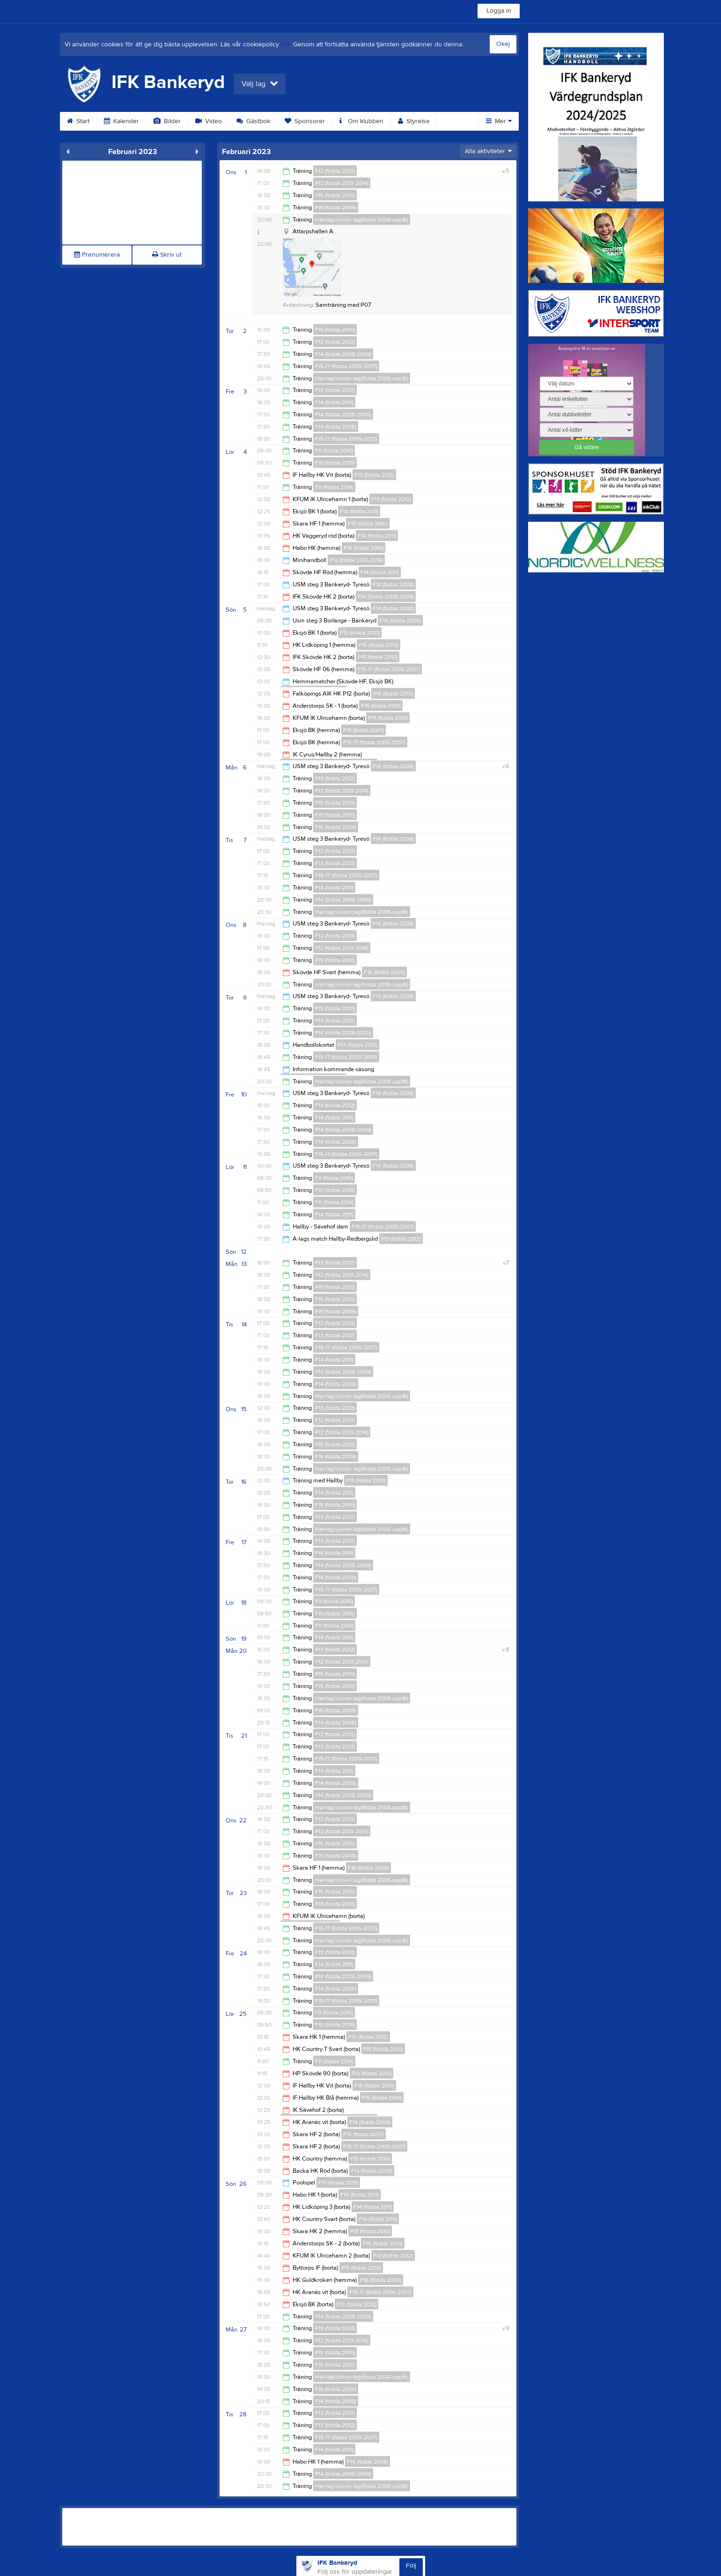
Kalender (121, 121)
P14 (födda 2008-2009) (343, 354)
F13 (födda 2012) (335, 390)
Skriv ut (167, 255)
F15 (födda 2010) (335, 329)
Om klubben (361, 121)
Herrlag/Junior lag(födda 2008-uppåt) (361, 219)
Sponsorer (305, 121)
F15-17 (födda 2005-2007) (346, 366)
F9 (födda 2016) (334, 450)
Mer (499, 121)
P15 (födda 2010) (335, 195)
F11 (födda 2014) (334, 487)
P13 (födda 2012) (335, 342)
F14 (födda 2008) (335, 426)
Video (208, 121)
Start (78, 121)
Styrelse (414, 121)
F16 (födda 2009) (335, 207)
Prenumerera (97, 255)
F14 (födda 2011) (334, 402)
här (285, 44)
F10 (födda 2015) (335, 462)
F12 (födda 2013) (335, 171)
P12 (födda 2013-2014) (341, 183)
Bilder (167, 121)
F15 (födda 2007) (363, 730)
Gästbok (253, 121)
